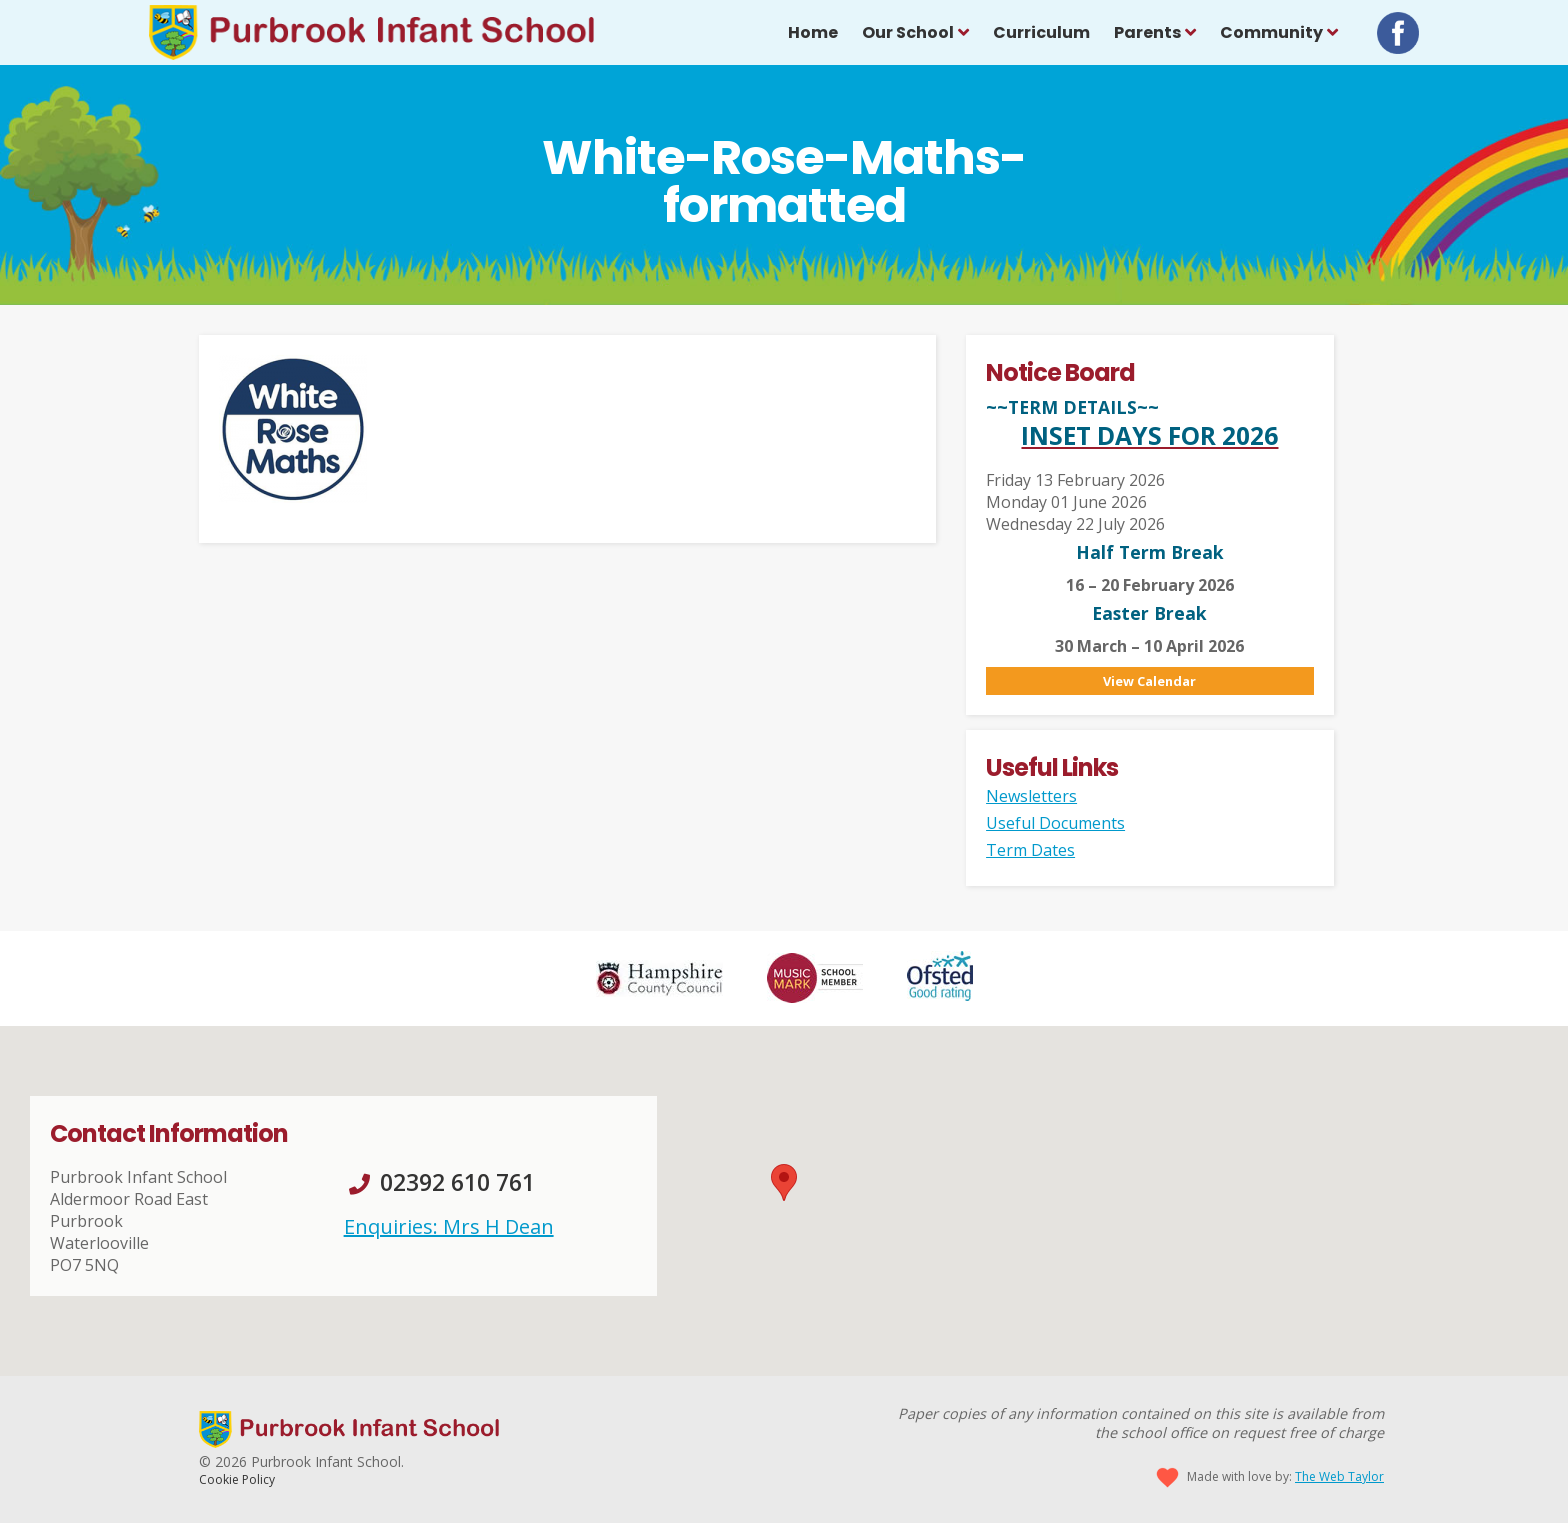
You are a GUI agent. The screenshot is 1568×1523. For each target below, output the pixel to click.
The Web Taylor (1339, 1476)
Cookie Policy (237, 1479)
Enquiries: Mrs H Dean (449, 1226)
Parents (1147, 32)
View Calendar (1149, 681)
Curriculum (1041, 32)
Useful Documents (1055, 823)
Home (813, 32)
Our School (908, 32)
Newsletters (1031, 796)
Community (1271, 32)
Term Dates (1030, 850)
